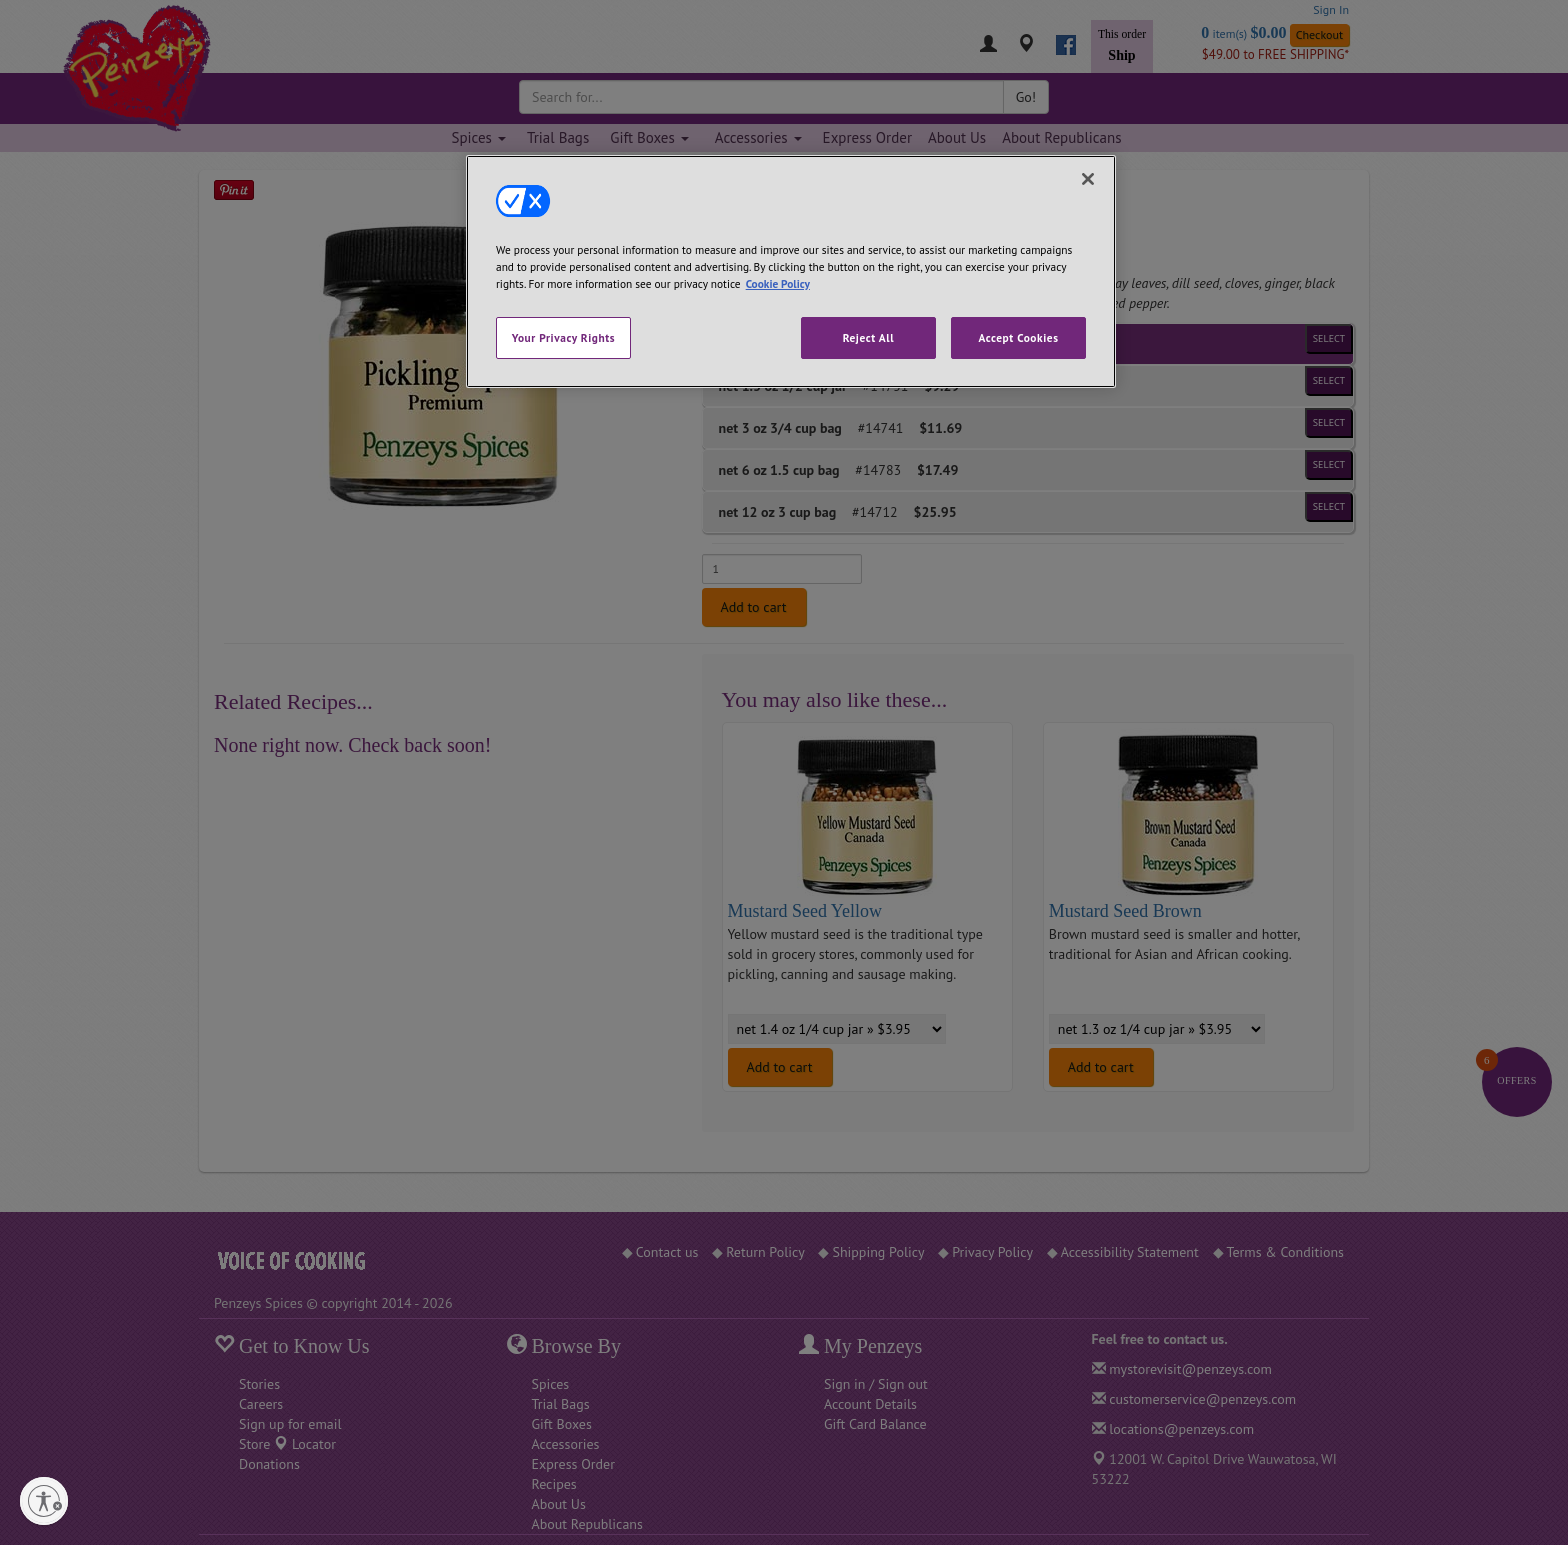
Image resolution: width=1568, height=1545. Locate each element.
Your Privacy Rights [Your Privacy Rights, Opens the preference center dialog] (563, 337)
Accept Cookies (1018, 337)
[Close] (1088, 179)
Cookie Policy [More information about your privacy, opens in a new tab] (778, 283)
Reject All (868, 337)
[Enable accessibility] (116, 1501)
